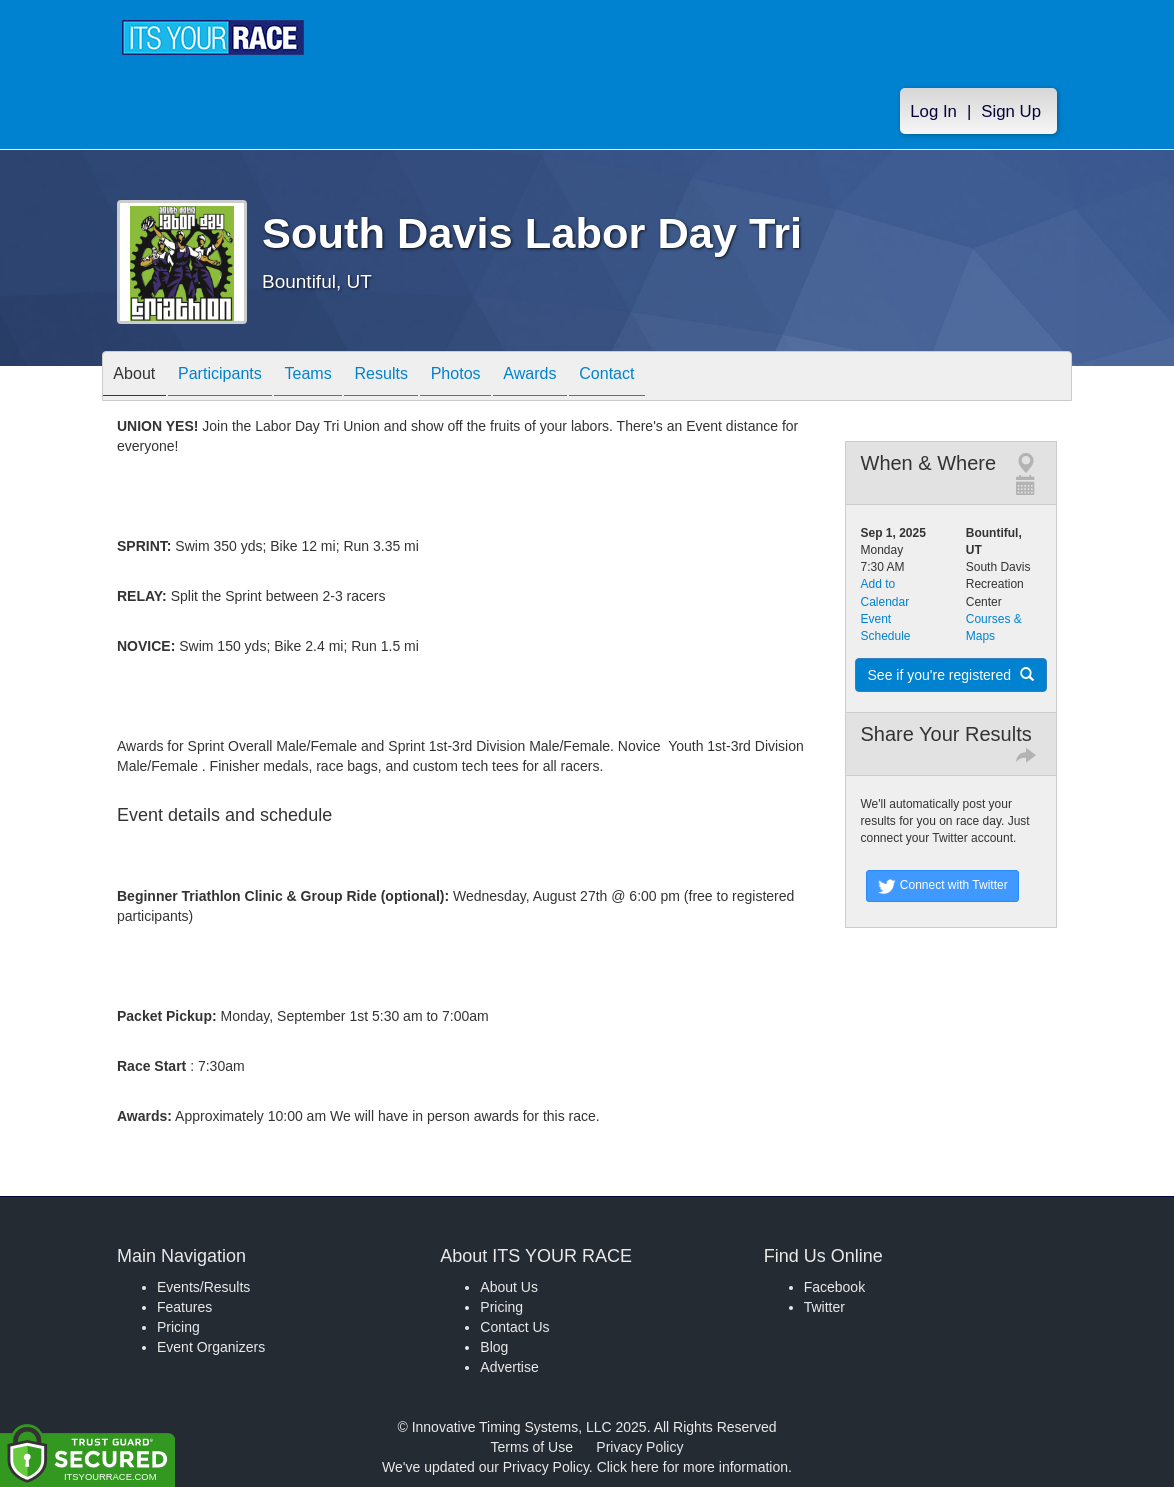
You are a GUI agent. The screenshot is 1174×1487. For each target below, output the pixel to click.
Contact (684, 377)
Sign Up (1011, 111)
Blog (494, 1347)
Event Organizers (211, 1347)
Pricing (178, 1327)
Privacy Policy (639, 1447)
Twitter (824, 1307)
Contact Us (514, 1327)
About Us (509, 1287)
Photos (509, 377)
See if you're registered (951, 675)
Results (423, 377)
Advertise (509, 1367)
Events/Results (203, 1287)
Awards (595, 377)
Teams (338, 377)
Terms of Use (532, 1447)
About (140, 377)
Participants (238, 377)
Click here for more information (692, 1467)
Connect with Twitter (942, 886)
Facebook (834, 1287)
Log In (933, 111)
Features (184, 1307)
